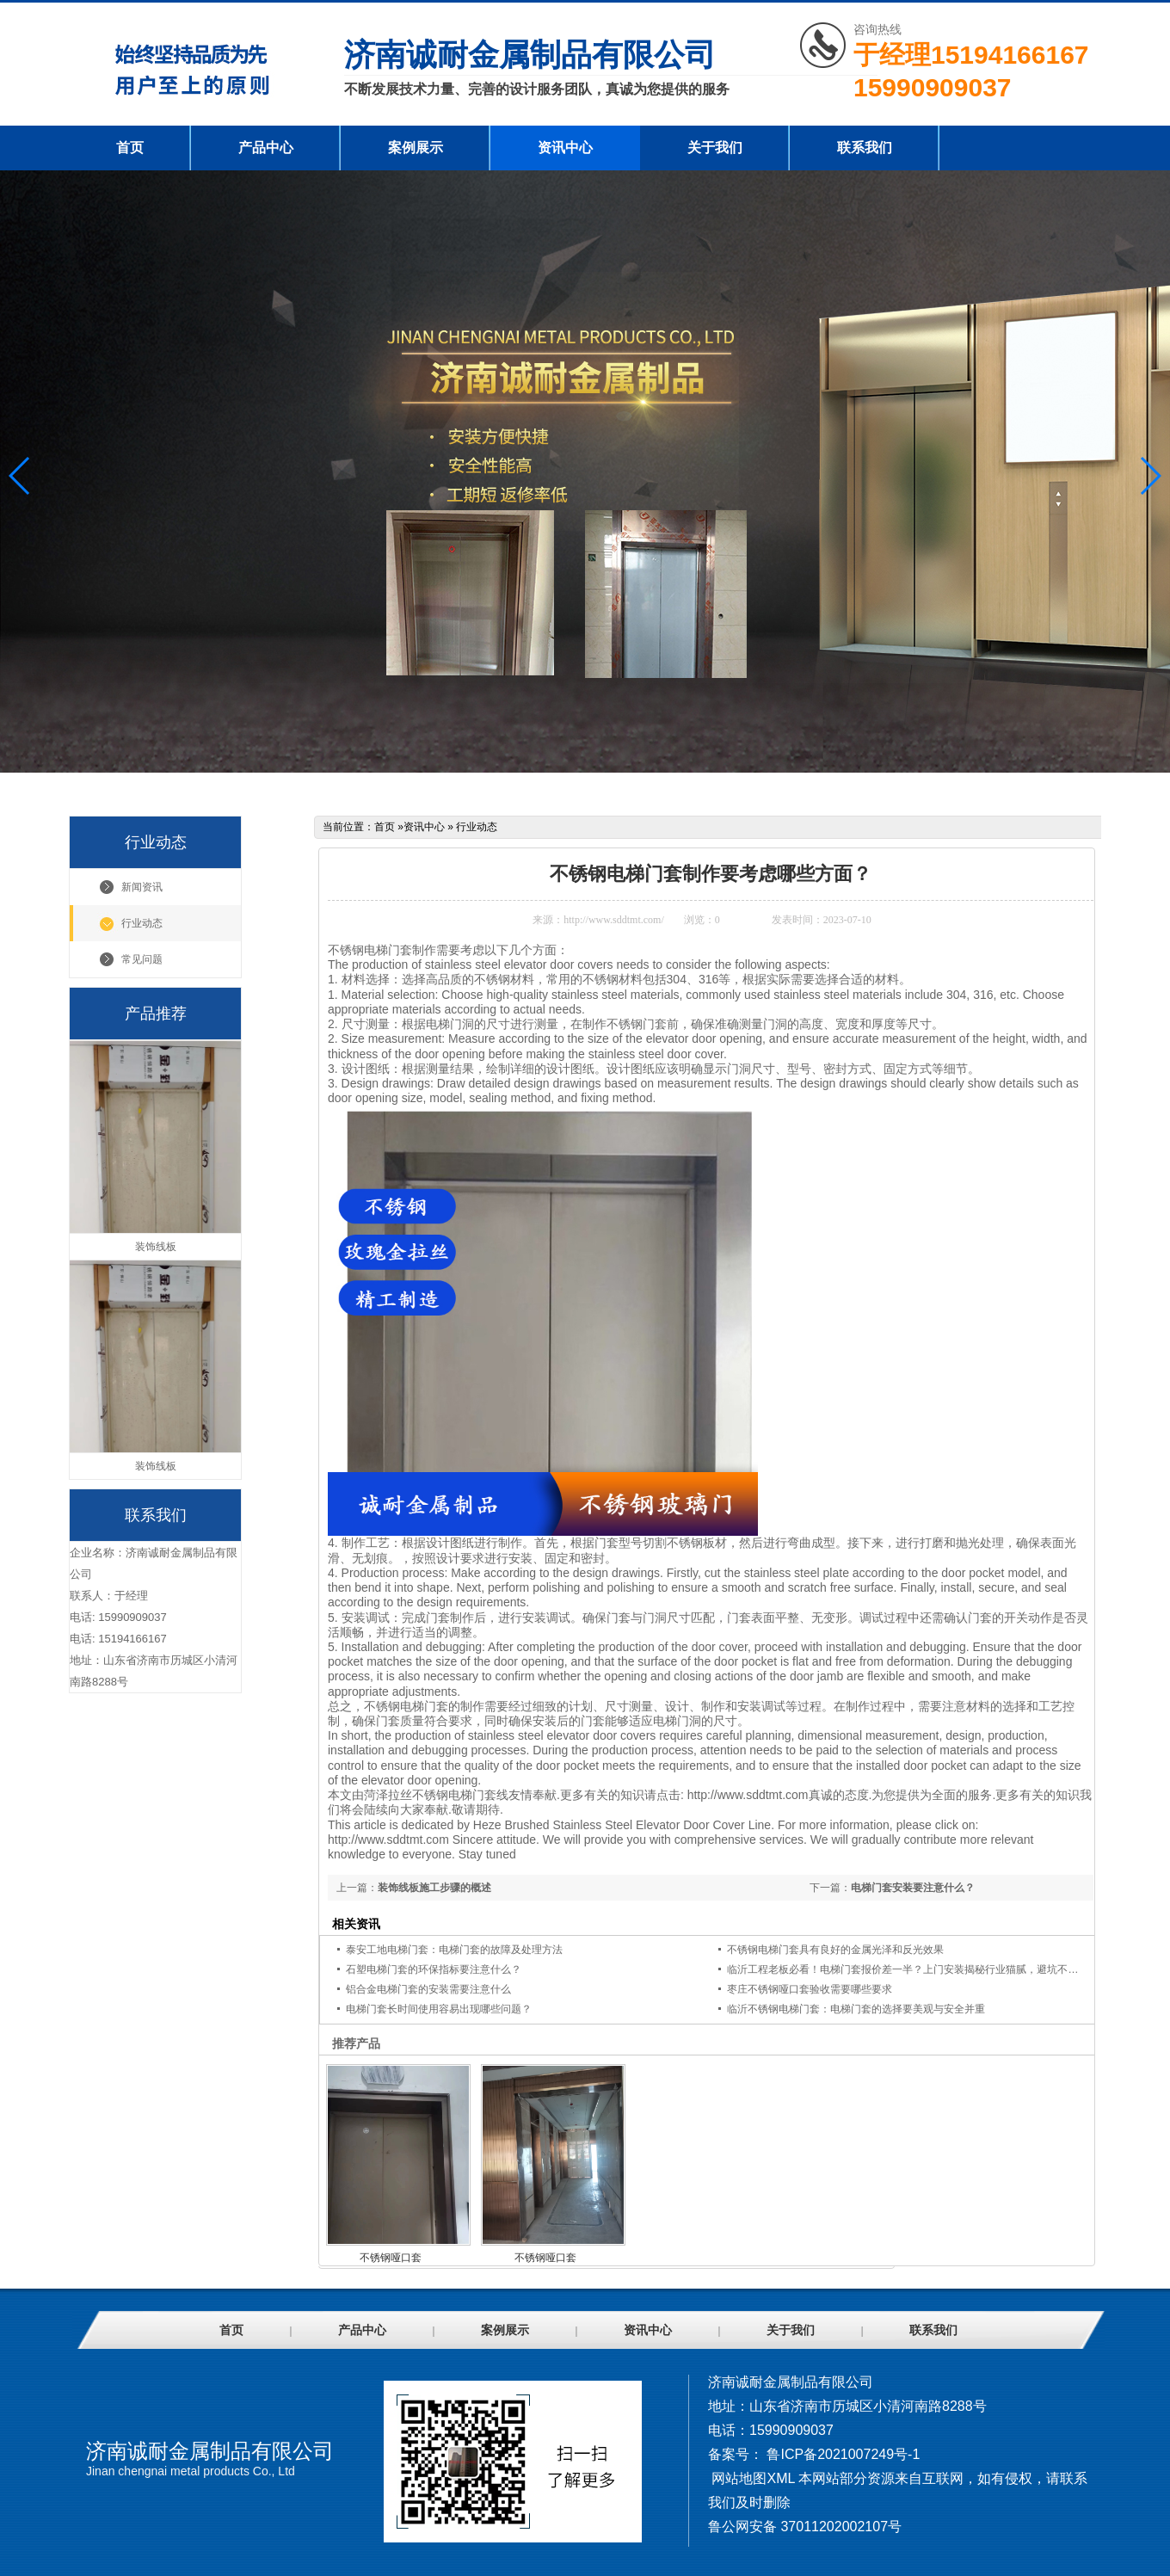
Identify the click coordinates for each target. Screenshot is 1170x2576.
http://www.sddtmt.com (748, 1795)
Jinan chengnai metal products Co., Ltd (190, 2471)
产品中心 (265, 147)
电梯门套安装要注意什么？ (913, 1888)
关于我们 (714, 147)
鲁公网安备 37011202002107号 (805, 2526)
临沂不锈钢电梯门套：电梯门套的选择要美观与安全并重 (856, 2009)
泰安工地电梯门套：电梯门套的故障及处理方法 (454, 1950)
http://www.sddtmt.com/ (613, 920)
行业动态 (142, 923)
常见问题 (142, 959)
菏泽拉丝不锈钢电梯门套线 (436, 1795)
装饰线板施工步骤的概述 (434, 1888)
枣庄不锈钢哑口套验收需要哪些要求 (809, 1989)
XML (780, 2478)
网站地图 (739, 2478)
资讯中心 (565, 147)
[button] (1149, 476)
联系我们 (864, 147)
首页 (130, 147)
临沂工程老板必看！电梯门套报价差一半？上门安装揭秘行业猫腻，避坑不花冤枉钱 (918, 1969)
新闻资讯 (142, 887)
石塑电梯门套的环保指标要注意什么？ (433, 1969)
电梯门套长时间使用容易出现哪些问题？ (439, 2009)
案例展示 (415, 147)
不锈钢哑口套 (391, 2258)
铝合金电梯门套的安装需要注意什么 (428, 1989)
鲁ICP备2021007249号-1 (843, 2454)
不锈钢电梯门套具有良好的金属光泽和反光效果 (835, 1950)
